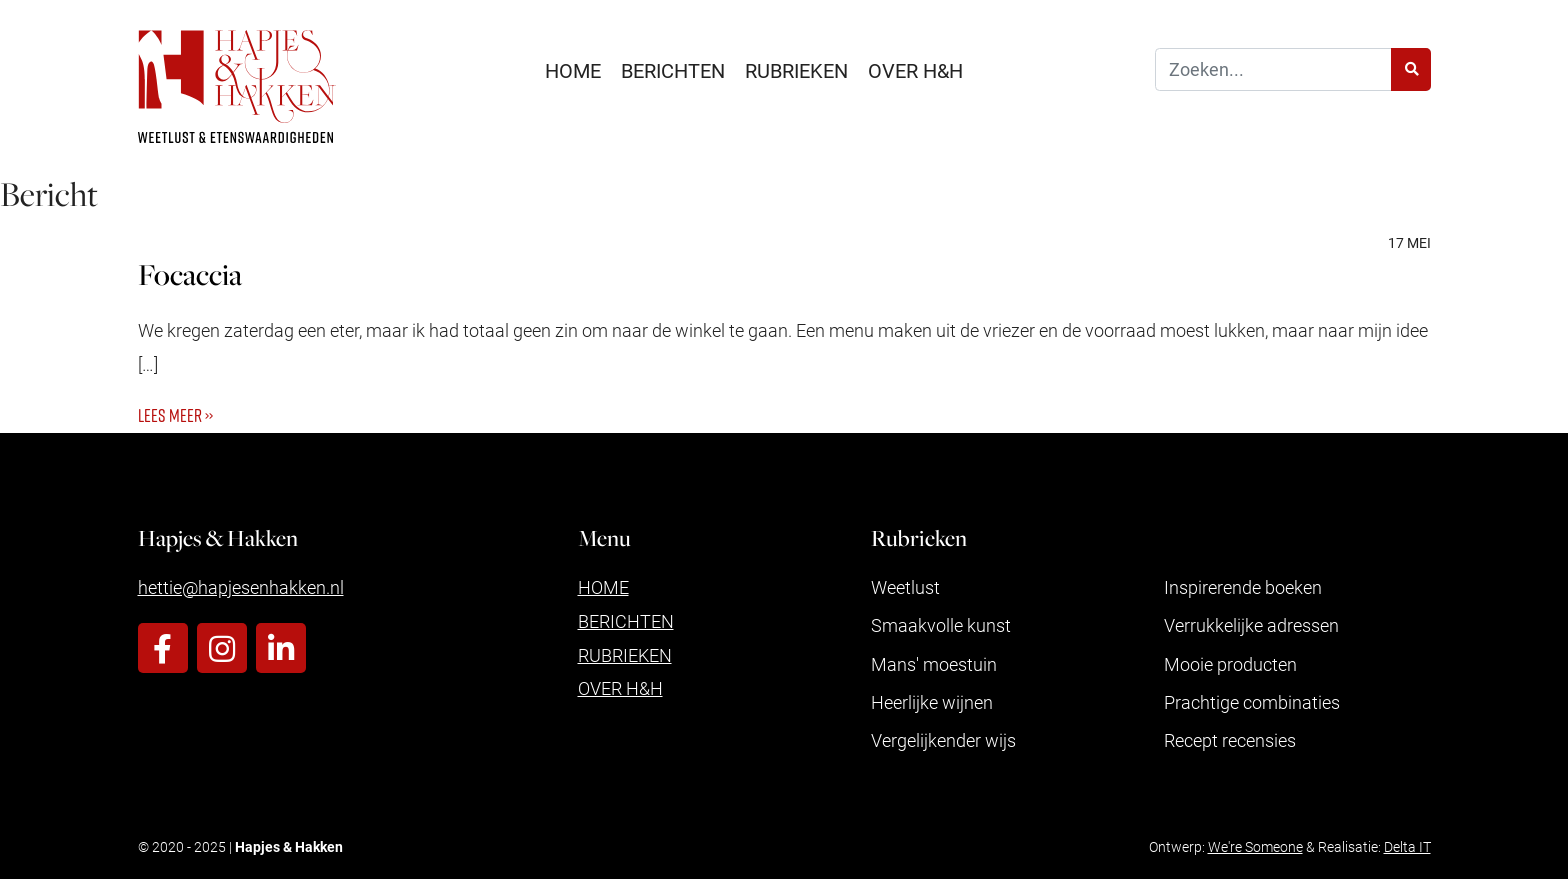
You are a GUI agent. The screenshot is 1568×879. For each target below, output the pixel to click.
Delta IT (1407, 846)
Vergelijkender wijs (943, 740)
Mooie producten (1230, 664)
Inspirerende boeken (1243, 587)
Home (573, 70)
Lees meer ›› (175, 415)
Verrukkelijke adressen (1251, 625)
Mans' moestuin (934, 664)
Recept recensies (1230, 740)
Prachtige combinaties (1252, 702)
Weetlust (905, 587)
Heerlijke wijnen (932, 702)
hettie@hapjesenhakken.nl (241, 587)
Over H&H (915, 70)
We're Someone (1255, 846)
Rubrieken (796, 70)
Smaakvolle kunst (941, 625)
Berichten (673, 70)
